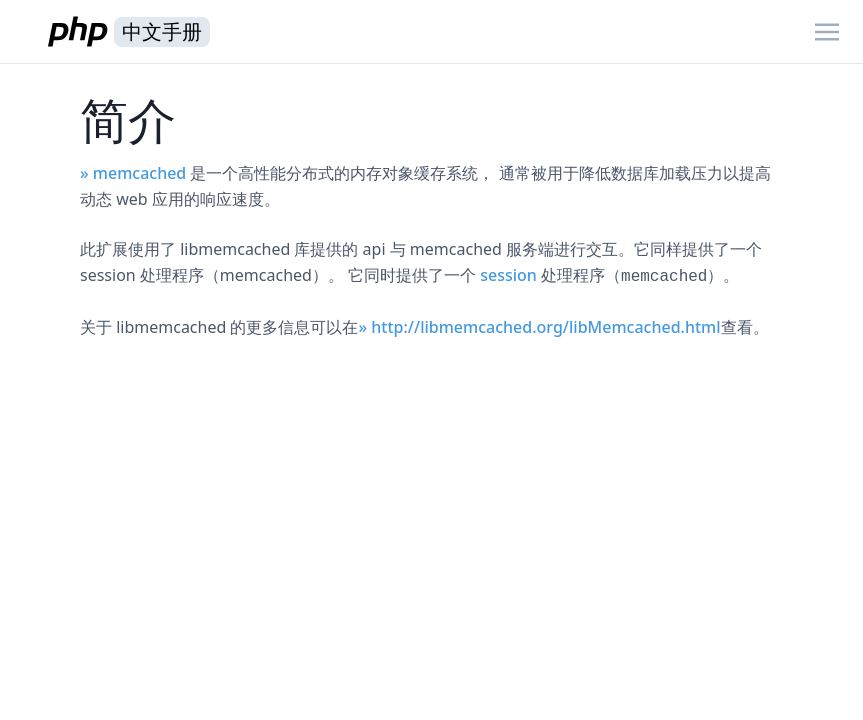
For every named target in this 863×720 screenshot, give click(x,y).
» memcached (133, 173)
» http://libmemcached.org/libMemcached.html (539, 327)
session (508, 275)
